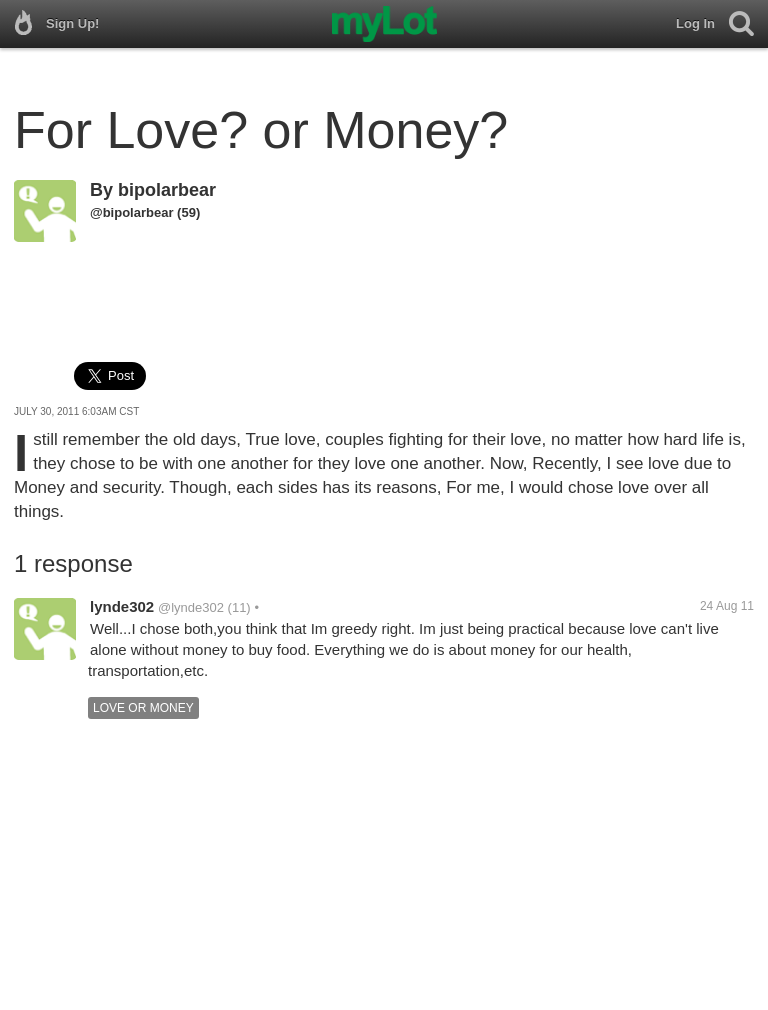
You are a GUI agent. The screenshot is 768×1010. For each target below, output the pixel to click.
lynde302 (122, 606)
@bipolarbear (131, 212)
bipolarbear (167, 190)
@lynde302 (191, 607)
